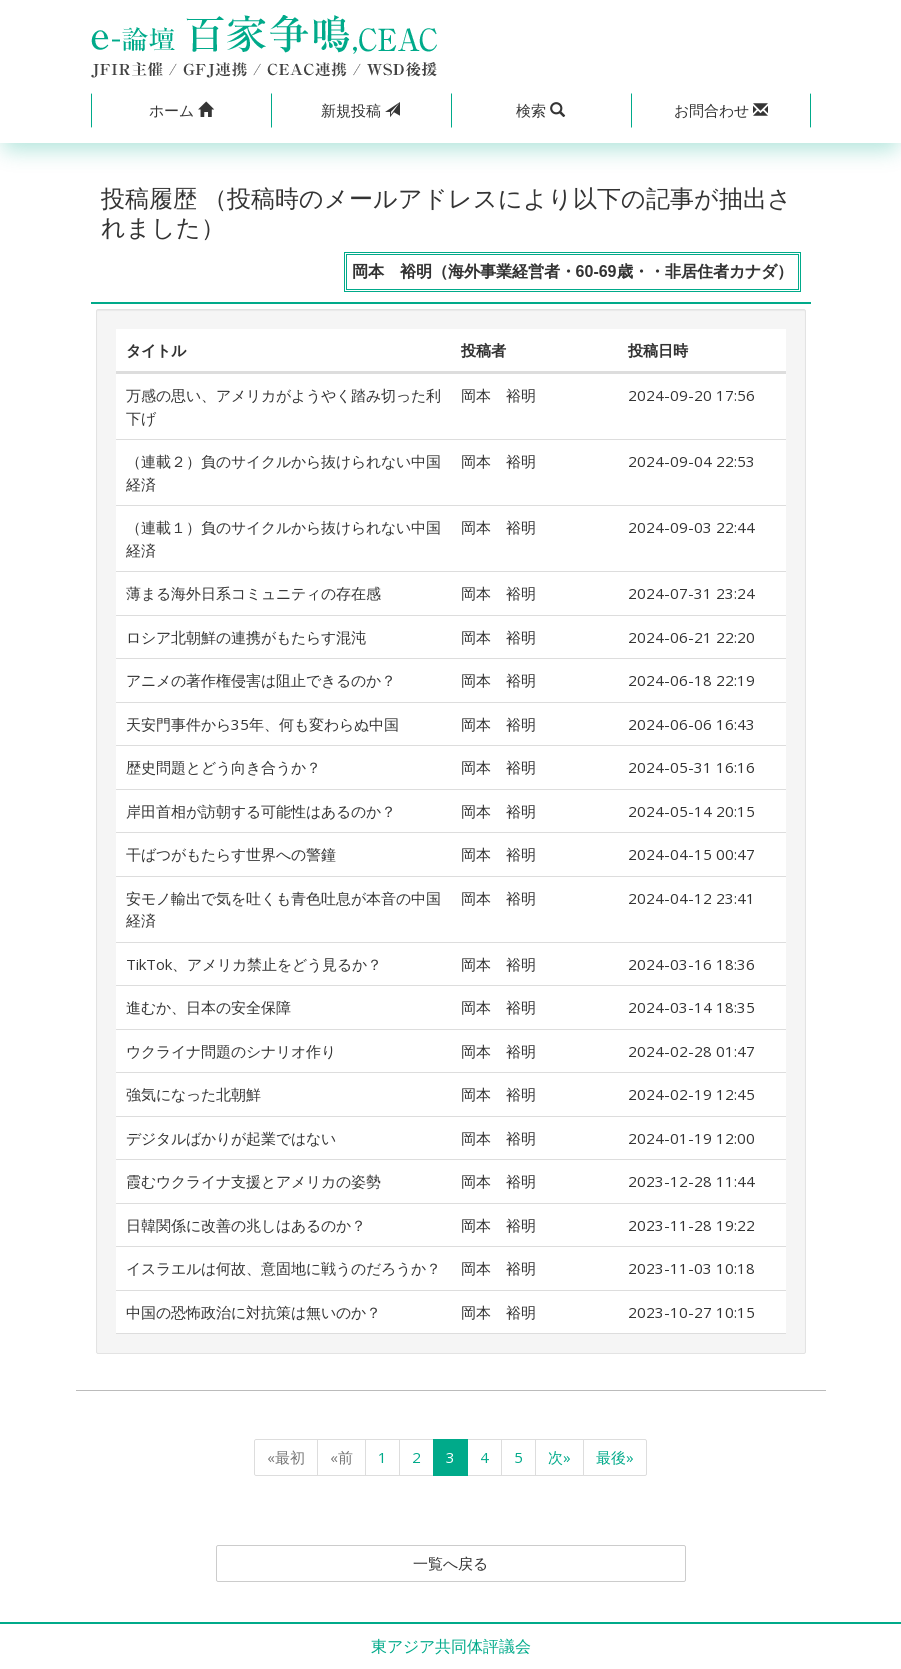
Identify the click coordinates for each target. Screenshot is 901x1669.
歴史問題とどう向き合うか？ (223, 767)
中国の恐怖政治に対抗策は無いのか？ (253, 1312)
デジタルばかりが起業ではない (231, 1138)
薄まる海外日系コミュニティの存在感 (253, 593)
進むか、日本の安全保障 (208, 1007)
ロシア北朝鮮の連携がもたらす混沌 (246, 637)
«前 (341, 1457)
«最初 (286, 1457)
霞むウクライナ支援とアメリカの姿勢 (253, 1181)
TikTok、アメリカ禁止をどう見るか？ (254, 964)
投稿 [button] (360, 110)
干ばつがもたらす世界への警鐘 (231, 854)
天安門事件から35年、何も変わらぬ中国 (262, 724)
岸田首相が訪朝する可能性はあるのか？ (261, 811)
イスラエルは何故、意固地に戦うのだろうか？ (283, 1268)
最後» (615, 1457)
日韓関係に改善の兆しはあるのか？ (246, 1225)
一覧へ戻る (451, 1564)
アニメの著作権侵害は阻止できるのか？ (261, 680)
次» (559, 1457)
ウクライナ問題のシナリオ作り (231, 1051)
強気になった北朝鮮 (193, 1094)
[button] (181, 110)
